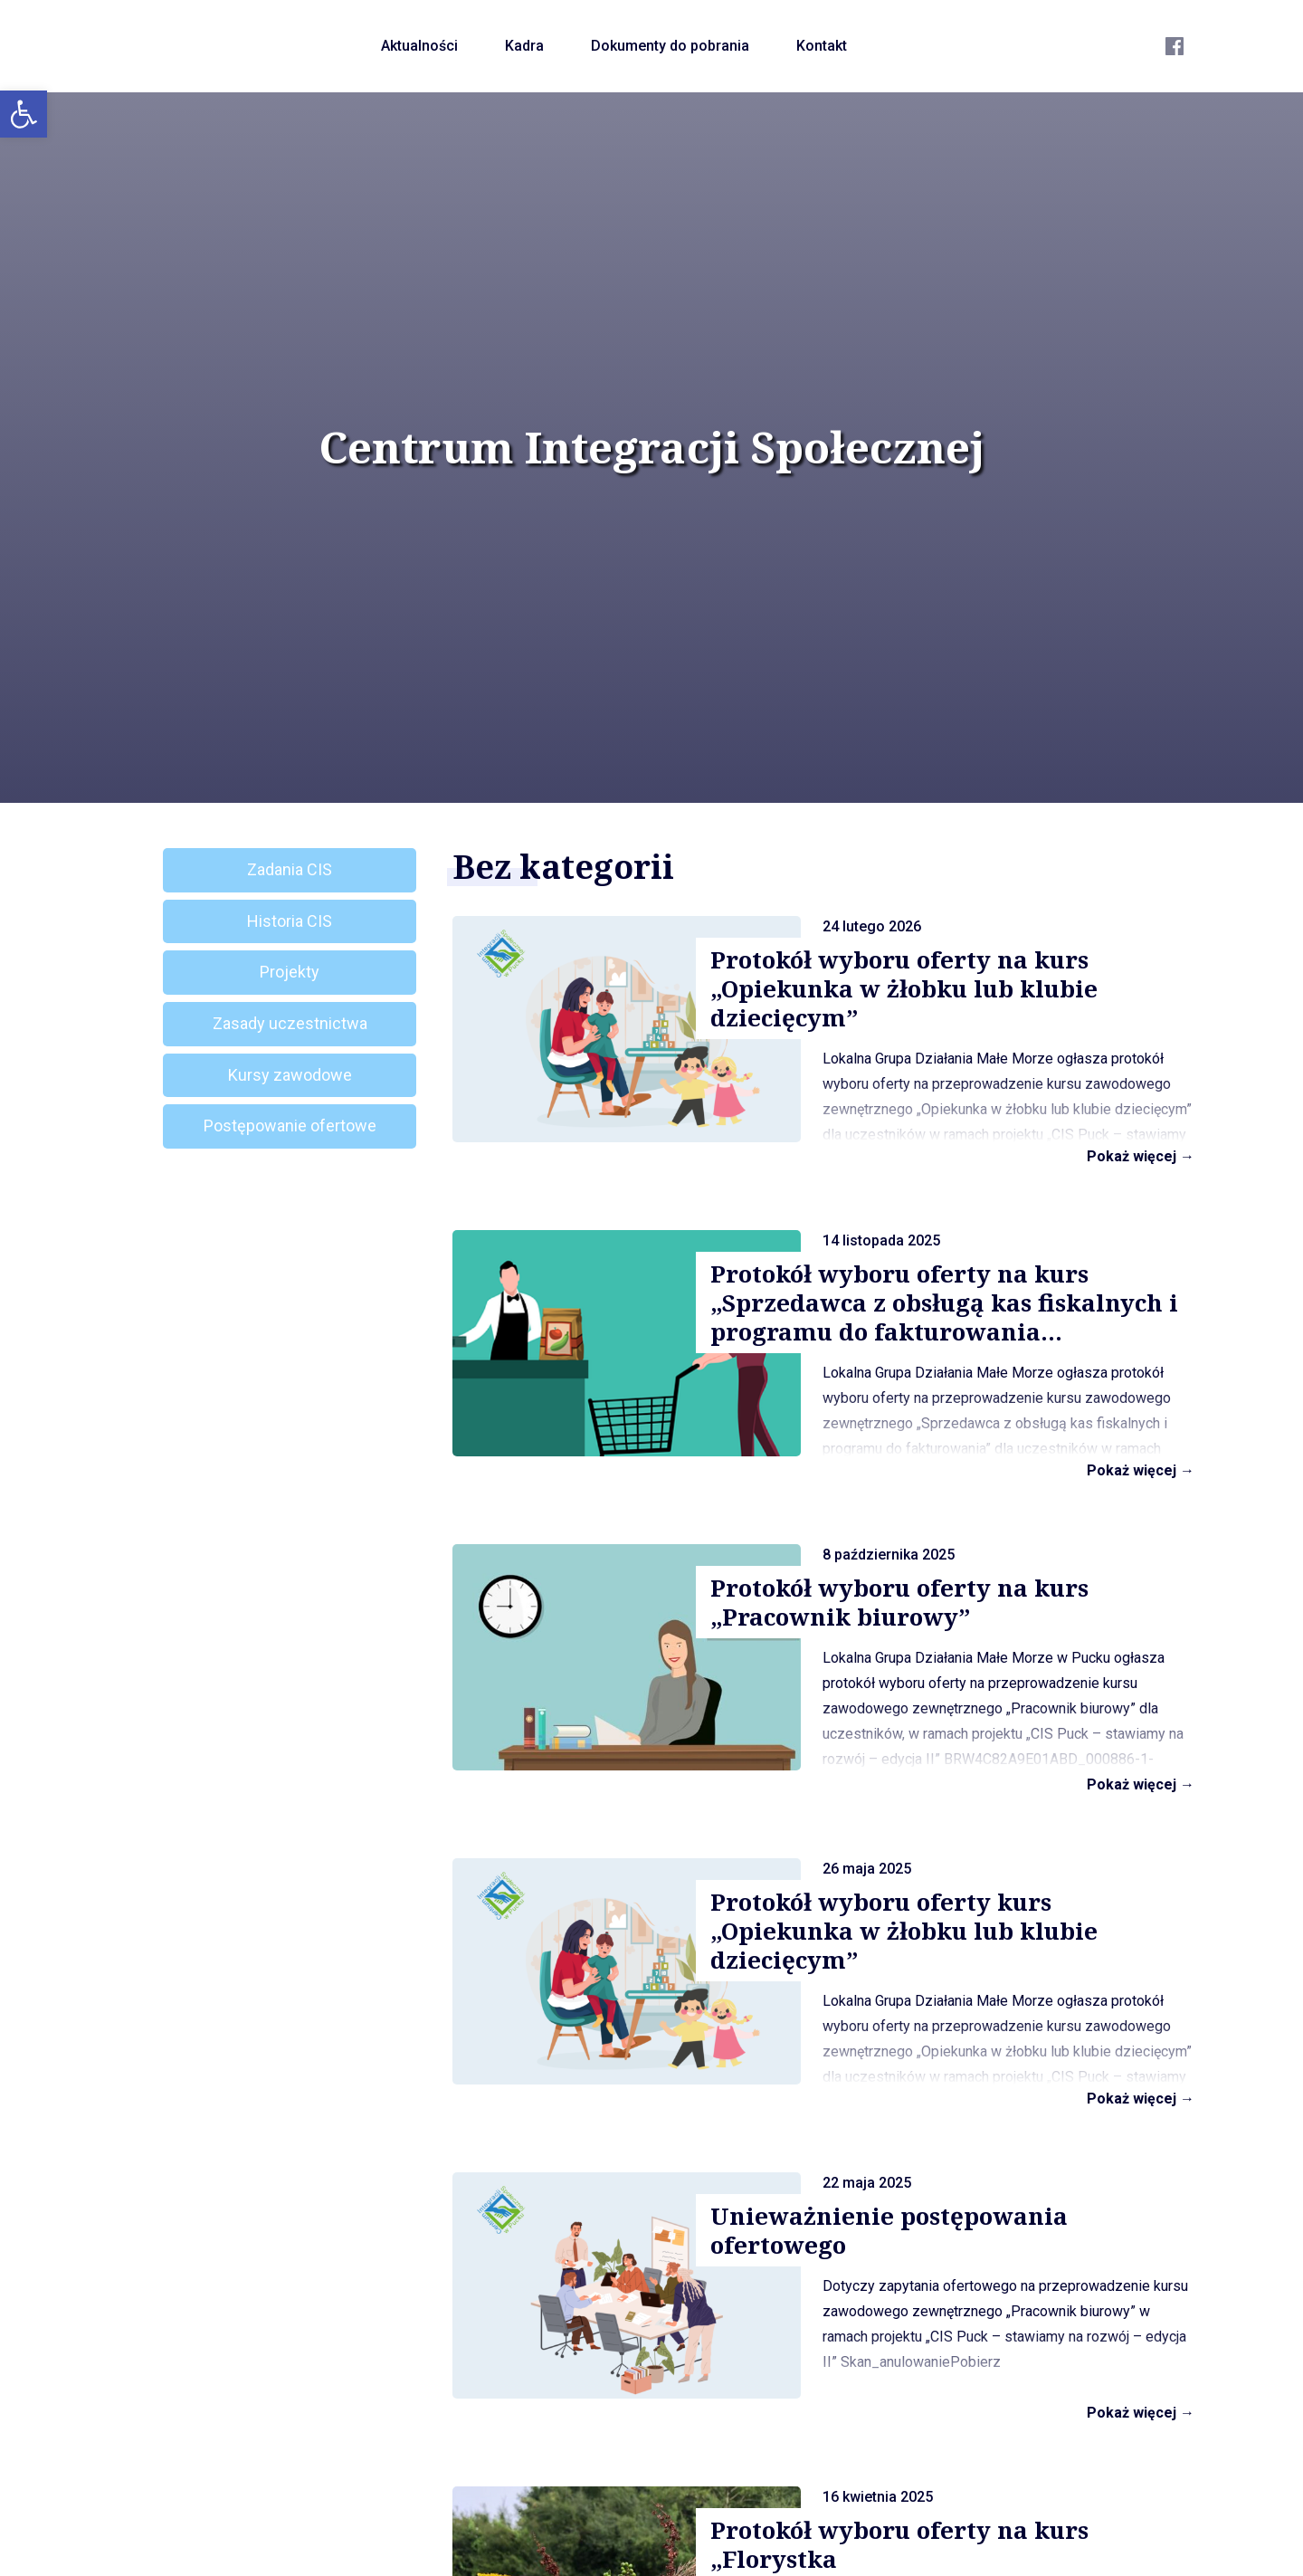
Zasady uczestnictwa (290, 1023)
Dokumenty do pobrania (670, 45)
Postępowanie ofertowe (290, 1125)
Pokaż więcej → (1140, 1156)
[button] (23, 114)
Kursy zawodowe (290, 1074)
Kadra (524, 45)
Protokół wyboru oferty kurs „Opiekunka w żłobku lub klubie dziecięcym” (904, 1930)
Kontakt (821, 45)
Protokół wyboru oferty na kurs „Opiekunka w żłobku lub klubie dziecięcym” (904, 988)
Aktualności (419, 45)
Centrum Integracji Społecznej (651, 447)
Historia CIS (289, 920)
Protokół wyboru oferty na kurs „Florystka (899, 2544)
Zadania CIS (289, 869)
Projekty (289, 971)
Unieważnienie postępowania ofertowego (889, 2230)
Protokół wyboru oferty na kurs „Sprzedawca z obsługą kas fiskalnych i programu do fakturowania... (944, 1302)
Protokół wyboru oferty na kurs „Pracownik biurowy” (899, 1602)
